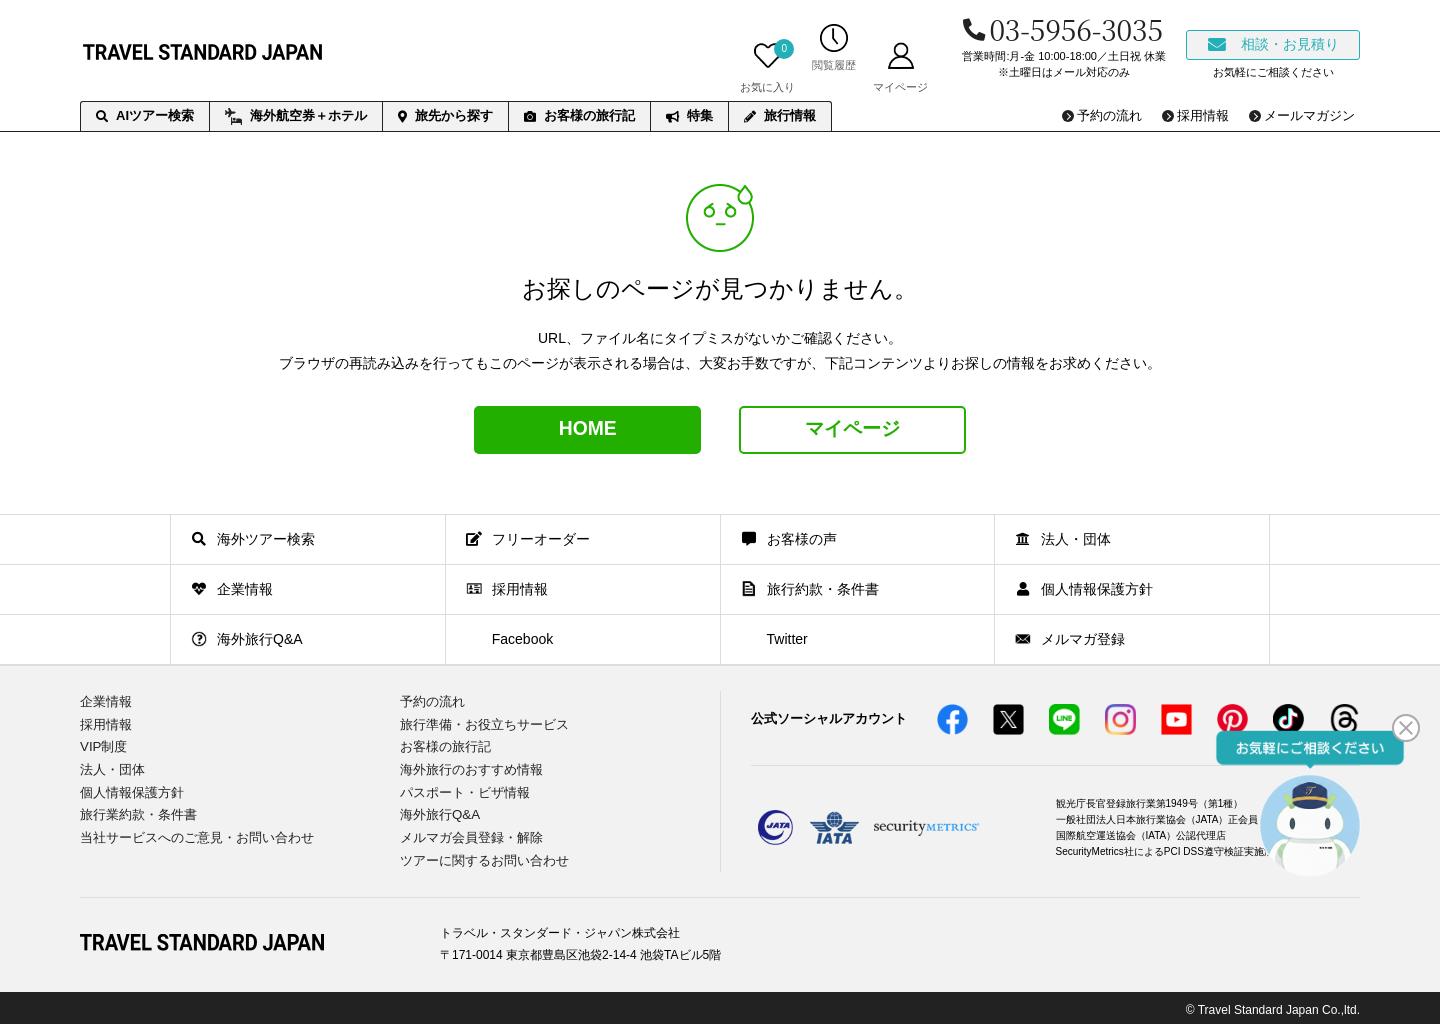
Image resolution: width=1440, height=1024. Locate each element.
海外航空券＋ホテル (296, 117)
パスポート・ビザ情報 (465, 789)
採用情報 (106, 723)
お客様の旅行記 (579, 115)
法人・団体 (112, 767)
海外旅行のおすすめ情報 (471, 767)
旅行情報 (780, 115)
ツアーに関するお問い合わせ (484, 856)
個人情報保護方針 (132, 789)
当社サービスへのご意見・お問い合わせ (197, 834)
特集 (689, 115)
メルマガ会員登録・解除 (471, 834)
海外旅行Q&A (439, 811)
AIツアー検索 (145, 115)
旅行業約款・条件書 (138, 811)
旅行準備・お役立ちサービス (484, 723)
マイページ (853, 430)
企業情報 (106, 701)
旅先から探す (445, 115)
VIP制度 (103, 745)
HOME (588, 430)
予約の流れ (432, 701)
